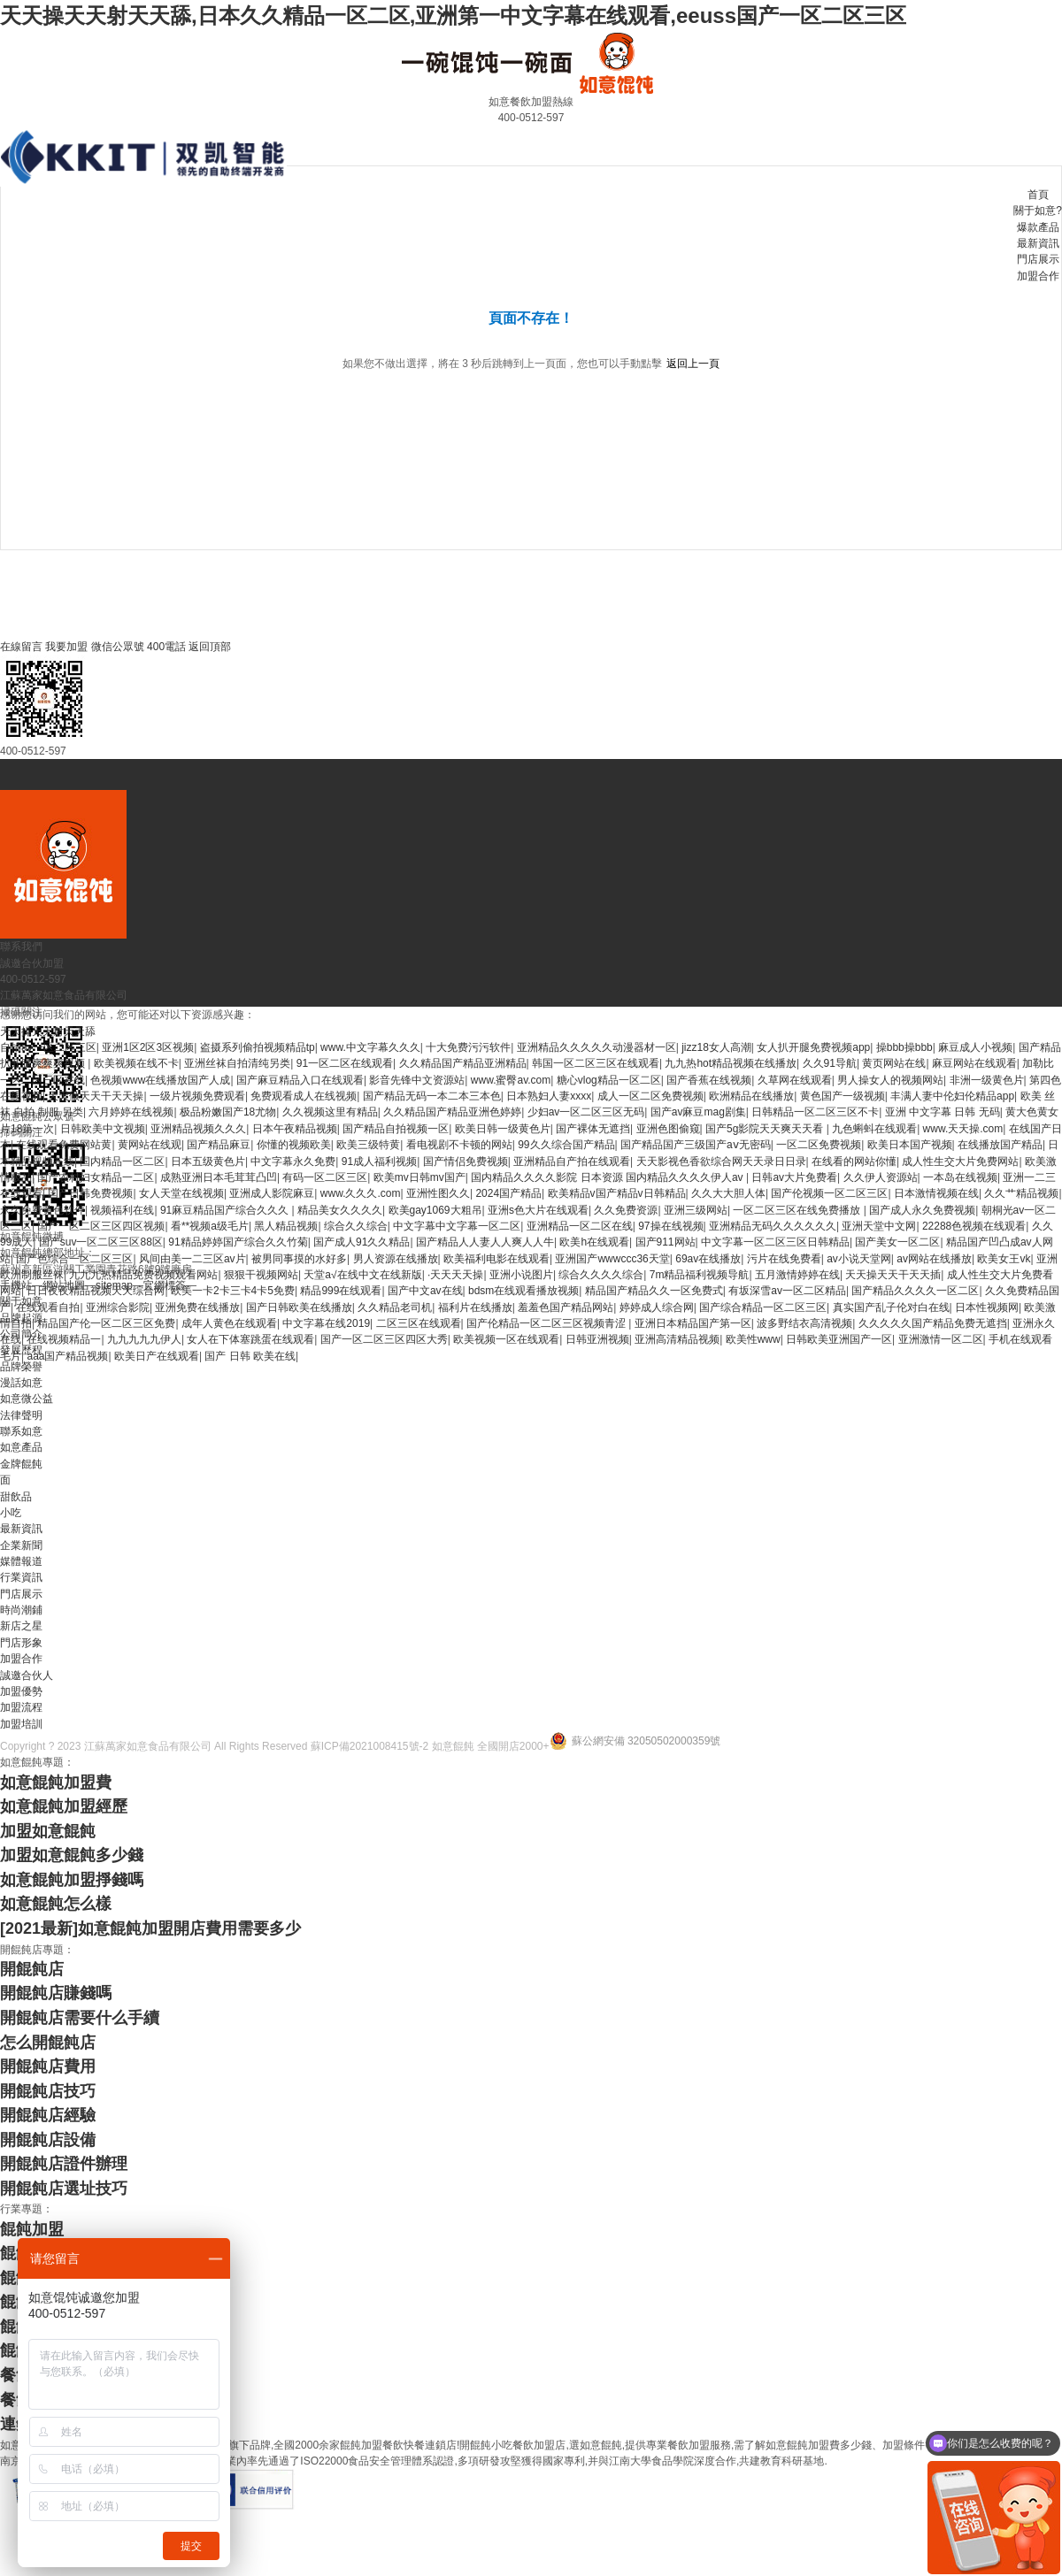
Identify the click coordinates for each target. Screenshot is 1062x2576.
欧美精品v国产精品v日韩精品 (617, 1193)
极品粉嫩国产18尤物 (228, 1112)
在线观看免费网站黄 (64, 1144)
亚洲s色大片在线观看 (538, 1210)
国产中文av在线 (425, 1290)
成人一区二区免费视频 (650, 1096)
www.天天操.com (963, 1129)
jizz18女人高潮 (716, 1047)
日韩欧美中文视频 (102, 1129)
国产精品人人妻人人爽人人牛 (485, 1242)
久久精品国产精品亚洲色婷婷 (452, 1112)
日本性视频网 (987, 1307)
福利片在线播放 (475, 1307)
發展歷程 (21, 1350)
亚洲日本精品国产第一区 (693, 1323)
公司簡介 (21, 1334)
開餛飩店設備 (48, 2140)
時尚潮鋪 (21, 1610)
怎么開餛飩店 (48, 2042)
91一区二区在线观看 (344, 1063)
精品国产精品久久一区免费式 (654, 1290)
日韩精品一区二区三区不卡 (815, 1112)
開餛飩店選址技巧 (63, 2188)
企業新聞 (21, 1545)
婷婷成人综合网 (657, 1307)
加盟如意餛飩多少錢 (71, 1855)
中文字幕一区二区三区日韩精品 (775, 1242)
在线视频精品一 (64, 1339)
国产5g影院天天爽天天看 (766, 1129)
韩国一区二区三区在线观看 (595, 1063)
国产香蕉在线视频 (708, 1080)
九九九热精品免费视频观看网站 (143, 1275)
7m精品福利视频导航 (700, 1275)
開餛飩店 (32, 1969)
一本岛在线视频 (960, 1177)
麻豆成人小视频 (975, 1047)
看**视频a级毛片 (210, 1226)
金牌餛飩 (21, 1464)
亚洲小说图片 (521, 1275)
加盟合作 (1038, 276)
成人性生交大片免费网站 (960, 1161)
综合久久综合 (356, 1226)
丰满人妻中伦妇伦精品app (952, 1096)
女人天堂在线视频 (181, 1193)
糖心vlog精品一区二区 (609, 1080)
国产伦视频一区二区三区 (829, 1193)
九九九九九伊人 (144, 1339)
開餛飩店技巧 (48, 2091)
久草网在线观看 (795, 1080)
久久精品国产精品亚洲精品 (463, 1063)
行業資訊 (21, 1577)
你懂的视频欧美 (294, 1144)
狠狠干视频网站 (261, 1275)
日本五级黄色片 (208, 1161)
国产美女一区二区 (897, 1242)
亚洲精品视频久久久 (198, 1129)
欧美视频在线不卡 (136, 1063)
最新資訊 (1038, 243)
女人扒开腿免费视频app (813, 1047)
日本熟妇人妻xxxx (548, 1096)
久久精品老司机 (395, 1307)
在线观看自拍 (48, 1307)
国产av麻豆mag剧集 (698, 1112)
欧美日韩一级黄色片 (502, 1129)
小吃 (10, 1512)
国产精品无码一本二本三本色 (432, 1096)
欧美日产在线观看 (156, 1356)
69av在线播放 (708, 1259)
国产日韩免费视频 (90, 1193)
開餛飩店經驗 (48, 2115)
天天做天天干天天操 (95, 1096)
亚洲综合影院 (118, 1307)
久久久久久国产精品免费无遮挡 (932, 1323)
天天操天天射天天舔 (48, 1031)
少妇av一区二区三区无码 (586, 1112)
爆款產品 (1038, 227)
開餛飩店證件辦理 (63, 2164)
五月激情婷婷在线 (797, 1275)
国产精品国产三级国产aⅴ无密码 (695, 1144)
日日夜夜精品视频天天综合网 (96, 1290)
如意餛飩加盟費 (56, 1782)
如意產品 (21, 1447)
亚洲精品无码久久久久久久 (772, 1226)
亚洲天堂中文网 (879, 1226)
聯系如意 (21, 1431)
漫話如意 (21, 1382)
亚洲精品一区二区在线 (580, 1226)
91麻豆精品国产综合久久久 (226, 1210)
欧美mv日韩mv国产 (419, 1177)
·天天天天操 (455, 1275)
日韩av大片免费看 (794, 1177)
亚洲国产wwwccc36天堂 (612, 1259)
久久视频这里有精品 (330, 1112)
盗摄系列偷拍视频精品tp (257, 1047)
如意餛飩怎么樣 (56, 1904)
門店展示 (1038, 259)
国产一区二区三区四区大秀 (384, 1339)
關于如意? (1037, 210)
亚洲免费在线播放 (197, 1307)
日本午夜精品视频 (294, 1129)
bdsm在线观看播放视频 (523, 1290)
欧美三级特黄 (368, 1144)
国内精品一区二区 (122, 1161)
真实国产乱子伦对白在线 (891, 1307)
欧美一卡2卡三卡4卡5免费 (233, 1290)
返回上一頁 (693, 363)
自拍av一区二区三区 (48, 1047)
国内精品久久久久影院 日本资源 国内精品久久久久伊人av (608, 1177)
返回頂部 (210, 646)
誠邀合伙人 (26, 1675)
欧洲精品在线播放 (751, 1096)
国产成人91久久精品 (361, 1242)
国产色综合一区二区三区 (74, 1259)
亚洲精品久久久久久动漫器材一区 (596, 1047)
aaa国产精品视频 (67, 1356)
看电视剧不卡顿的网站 (459, 1144)
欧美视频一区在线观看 (506, 1339)
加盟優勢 (21, 1691)
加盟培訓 (21, 1724)
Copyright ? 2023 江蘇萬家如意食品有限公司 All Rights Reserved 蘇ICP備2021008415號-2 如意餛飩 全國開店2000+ (275, 1746)
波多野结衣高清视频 (804, 1323)
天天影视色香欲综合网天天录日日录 (721, 1161)
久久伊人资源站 (880, 1177)
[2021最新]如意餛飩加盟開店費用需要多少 (150, 1928)
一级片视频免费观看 (197, 1096)
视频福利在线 (122, 1210)
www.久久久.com (360, 1193)
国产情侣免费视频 (465, 1161)
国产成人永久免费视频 (922, 1210)
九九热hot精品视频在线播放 (730, 1063)
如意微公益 (26, 1398)
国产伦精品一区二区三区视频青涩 (547, 1323)
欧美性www (753, 1339)
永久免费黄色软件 (42, 1210)
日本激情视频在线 (936, 1193)
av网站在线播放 (934, 1259)
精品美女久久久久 (339, 1210)
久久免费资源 (626, 1210)
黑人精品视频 (286, 1226)
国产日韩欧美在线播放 (299, 1307)
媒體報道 (21, 1561)
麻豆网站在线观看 (974, 1063)
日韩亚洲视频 (597, 1339)
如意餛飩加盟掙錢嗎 (71, 1880)
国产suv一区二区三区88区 (101, 1242)
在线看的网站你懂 (854, 1161)
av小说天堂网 (859, 1259)
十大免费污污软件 (468, 1047)
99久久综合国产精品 (566, 1144)
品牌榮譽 (21, 1367)
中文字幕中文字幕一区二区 (456, 1226)
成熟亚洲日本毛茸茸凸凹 (218, 1177)
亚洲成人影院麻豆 (271, 1193)
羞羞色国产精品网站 (565, 1307)
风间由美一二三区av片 (192, 1259)
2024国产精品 (508, 1193)
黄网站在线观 (149, 1144)
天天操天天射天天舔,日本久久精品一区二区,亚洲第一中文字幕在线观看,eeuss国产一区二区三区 (453, 15)
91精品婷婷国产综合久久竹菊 (237, 1242)
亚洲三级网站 (695, 1210)
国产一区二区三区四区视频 (101, 1226)
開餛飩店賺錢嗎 (56, 1993)
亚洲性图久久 (438, 1193)
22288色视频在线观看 (974, 1226)
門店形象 (21, 1643)
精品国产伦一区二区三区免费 (106, 1323)
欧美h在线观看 (594, 1242)
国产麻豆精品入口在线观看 (300, 1080)
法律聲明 (21, 1415)
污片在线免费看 (784, 1259)
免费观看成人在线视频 (303, 1096)
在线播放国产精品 (1000, 1144)
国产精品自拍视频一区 (395, 1129)
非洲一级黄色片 (987, 1080)
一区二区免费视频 (818, 1144)
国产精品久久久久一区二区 (915, 1290)
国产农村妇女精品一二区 (95, 1177)
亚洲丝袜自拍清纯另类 (237, 1063)
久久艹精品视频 (1021, 1193)
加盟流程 (21, 1707)
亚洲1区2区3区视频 (148, 1047)
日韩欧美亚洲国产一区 (839, 1339)
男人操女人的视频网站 (890, 1080)
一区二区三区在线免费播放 (798, 1210)
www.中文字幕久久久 (370, 1047)
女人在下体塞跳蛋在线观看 (250, 1339)
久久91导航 (830, 1063)
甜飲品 (16, 1497)
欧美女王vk (1003, 1259)
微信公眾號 (117, 646)
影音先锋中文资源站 (417, 1080)
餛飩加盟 (32, 2229)
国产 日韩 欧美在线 (250, 1356)
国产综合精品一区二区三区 (763, 1307)
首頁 (1038, 194)
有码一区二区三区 (324, 1177)
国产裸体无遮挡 (593, 1129)
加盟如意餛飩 (48, 1831)
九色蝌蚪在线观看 (874, 1129)
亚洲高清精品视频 (677, 1339)
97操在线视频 (670, 1226)
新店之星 (21, 1626)
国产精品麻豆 (218, 1144)
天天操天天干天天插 (893, 1275)
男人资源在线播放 (395, 1259)
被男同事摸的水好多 (299, 1259)
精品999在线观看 (340, 1290)
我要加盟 (66, 646)
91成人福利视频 (379, 1161)
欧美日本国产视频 (909, 1144)
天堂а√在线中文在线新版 (362, 1275)
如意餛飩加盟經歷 (63, 1806)
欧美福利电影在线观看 (496, 1259)
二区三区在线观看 (418, 1323)
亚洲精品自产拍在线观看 (571, 1161)
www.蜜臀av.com (510, 1080)
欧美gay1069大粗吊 (435, 1210)
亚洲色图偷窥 (668, 1129)
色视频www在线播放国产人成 (160, 1080)
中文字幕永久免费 (292, 1161)
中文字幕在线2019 (326, 1323)
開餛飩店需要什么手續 (79, 2018)
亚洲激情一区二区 (940, 1339)
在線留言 (21, 646)
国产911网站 (665, 1242)
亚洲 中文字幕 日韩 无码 (942, 1112)
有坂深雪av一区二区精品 (787, 1290)
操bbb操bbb (904, 1047)
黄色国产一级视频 (842, 1096)
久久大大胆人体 (728, 1193)
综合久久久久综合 (600, 1275)
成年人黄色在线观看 (229, 1323)
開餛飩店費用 (48, 2066)
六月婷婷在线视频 (130, 1112)
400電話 (166, 646)
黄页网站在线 (894, 1063)
